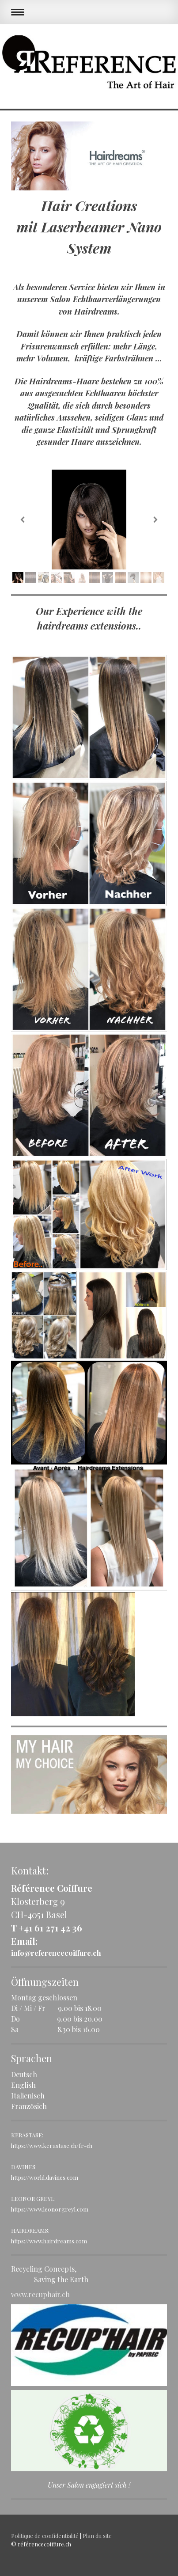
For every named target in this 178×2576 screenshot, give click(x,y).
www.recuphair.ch (40, 2294)
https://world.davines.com (44, 2177)
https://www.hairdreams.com (49, 2241)
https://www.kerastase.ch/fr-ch (51, 2145)
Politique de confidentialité (45, 2535)
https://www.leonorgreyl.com (49, 2209)
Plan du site (97, 2535)
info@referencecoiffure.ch (56, 1953)
